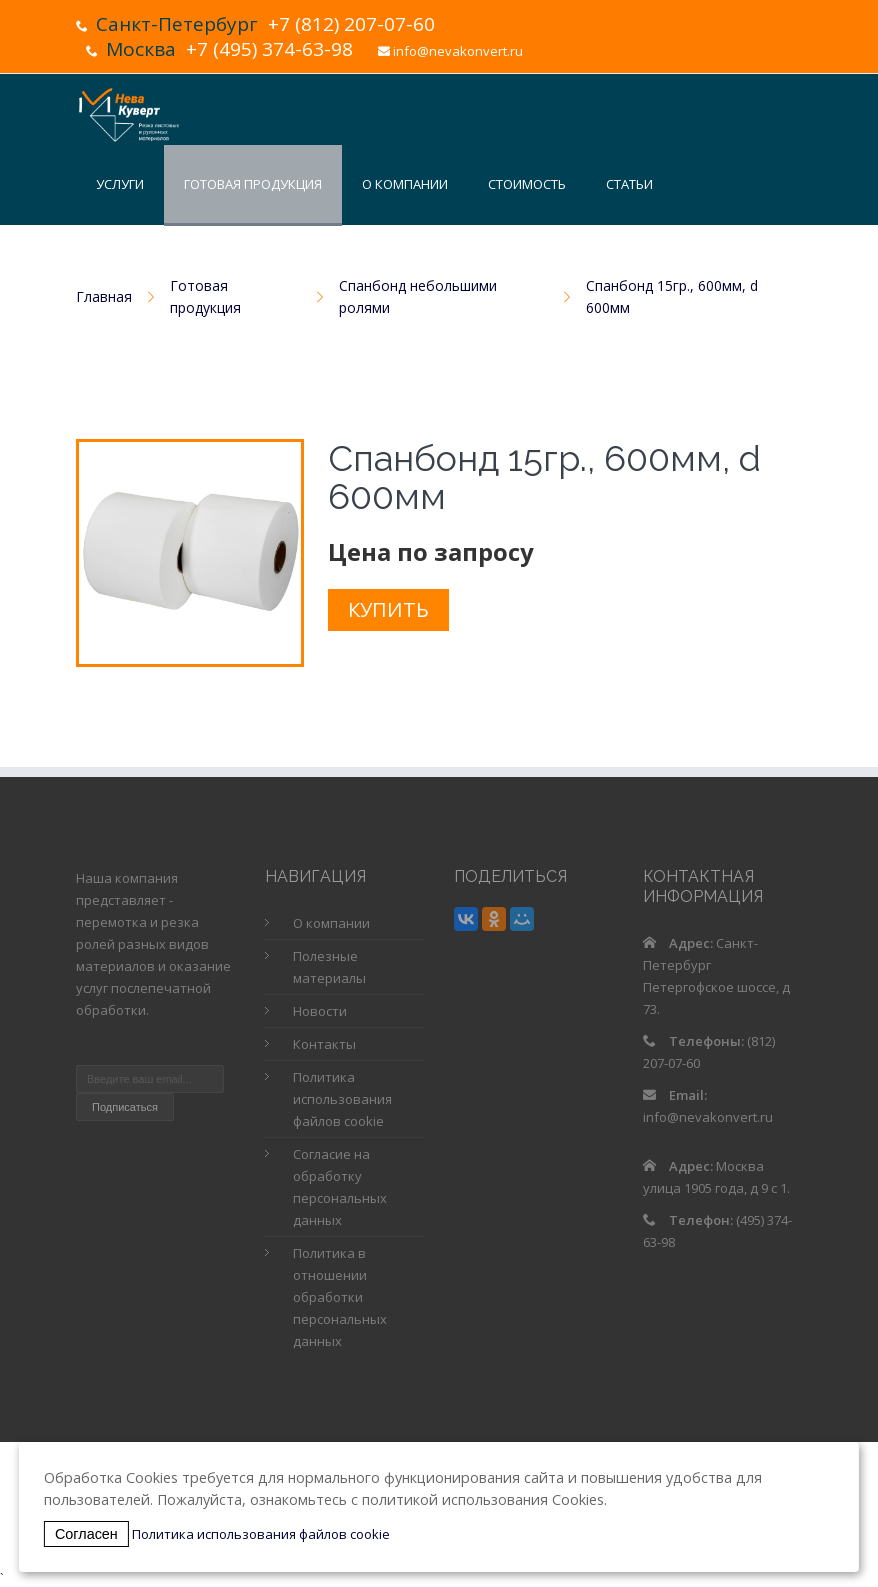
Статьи (629, 184)
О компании (405, 184)
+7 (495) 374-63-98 (269, 49)
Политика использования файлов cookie (342, 1099)
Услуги (120, 184)
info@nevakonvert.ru (458, 51)
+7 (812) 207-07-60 (351, 24)
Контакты (496, 262)
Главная (104, 296)
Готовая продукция (253, 184)
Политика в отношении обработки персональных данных (340, 1297)
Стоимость (527, 184)
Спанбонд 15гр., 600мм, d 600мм (672, 296)
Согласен (86, 1534)
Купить (388, 609)
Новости (392, 262)
